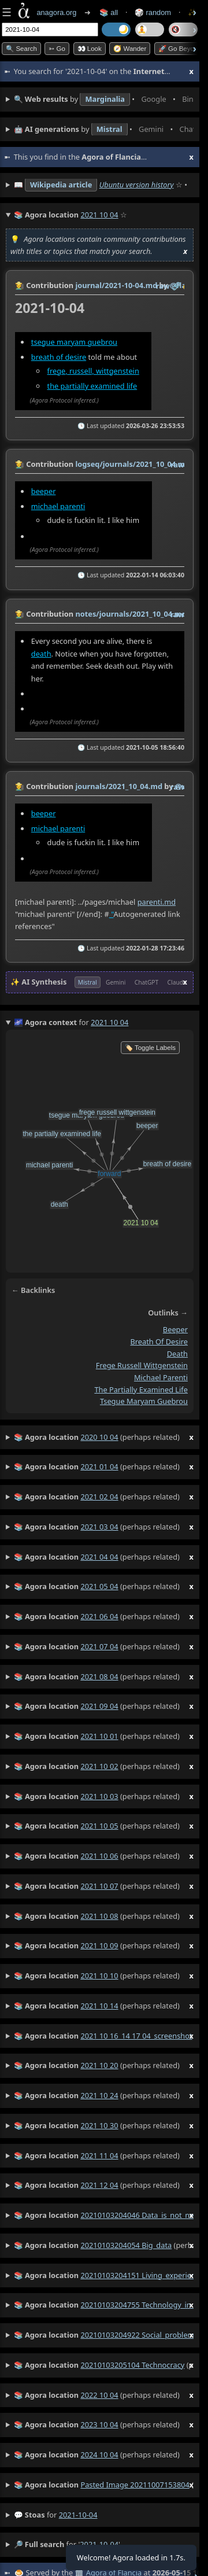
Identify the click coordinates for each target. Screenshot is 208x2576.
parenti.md (157, 902)
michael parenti (58, 506)
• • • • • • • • (104, 99)
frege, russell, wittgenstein (93, 371)
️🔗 (176, 286)
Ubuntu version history (136, 184)
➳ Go (57, 48)
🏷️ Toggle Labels (150, 1047)
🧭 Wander (129, 48)
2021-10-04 (78, 2514)
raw (163, 286)
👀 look (89, 48)
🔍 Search (21, 48)
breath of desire (58, 357)
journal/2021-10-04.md (116, 285)
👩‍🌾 (19, 285)
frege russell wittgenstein (142, 1366)
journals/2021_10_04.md (118, 786)
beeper (43, 491)
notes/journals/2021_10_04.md (130, 614)
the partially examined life (92, 386)
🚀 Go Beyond (180, 48)
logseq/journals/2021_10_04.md (132, 464)
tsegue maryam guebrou (74, 342)
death (41, 653)
